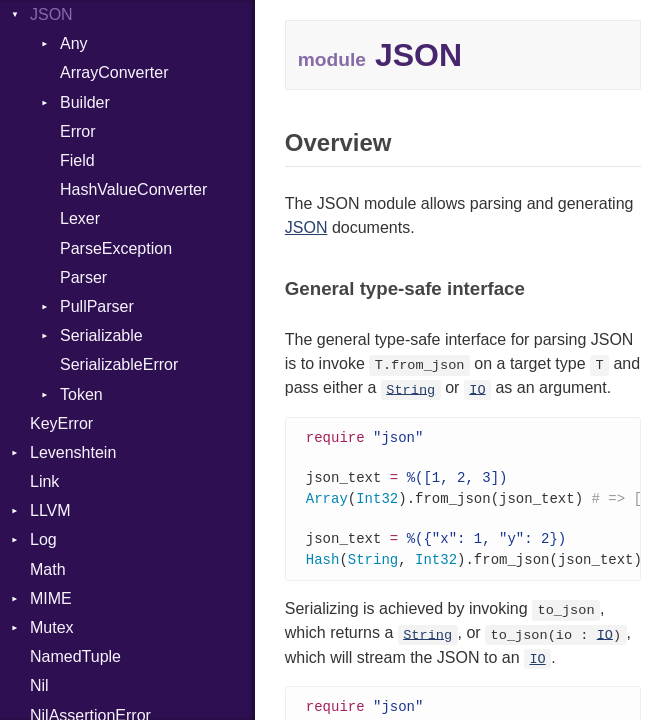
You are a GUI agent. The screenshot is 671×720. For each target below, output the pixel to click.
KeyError (61, 423)
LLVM (50, 510)
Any (74, 43)
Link (44, 481)
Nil (39, 685)
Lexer (80, 218)
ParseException (116, 248)
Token (81, 394)
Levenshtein (73, 452)
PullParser (97, 306)
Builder (85, 102)
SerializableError (119, 364)
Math (48, 569)
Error (78, 131)
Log (43, 539)
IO (477, 389)
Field (77, 160)
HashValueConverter (133, 189)
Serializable (101, 335)
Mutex (52, 627)
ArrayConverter (114, 72)
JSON (51, 14)
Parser (83, 277)
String (410, 389)
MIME (51, 598)
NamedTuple (75, 656)
